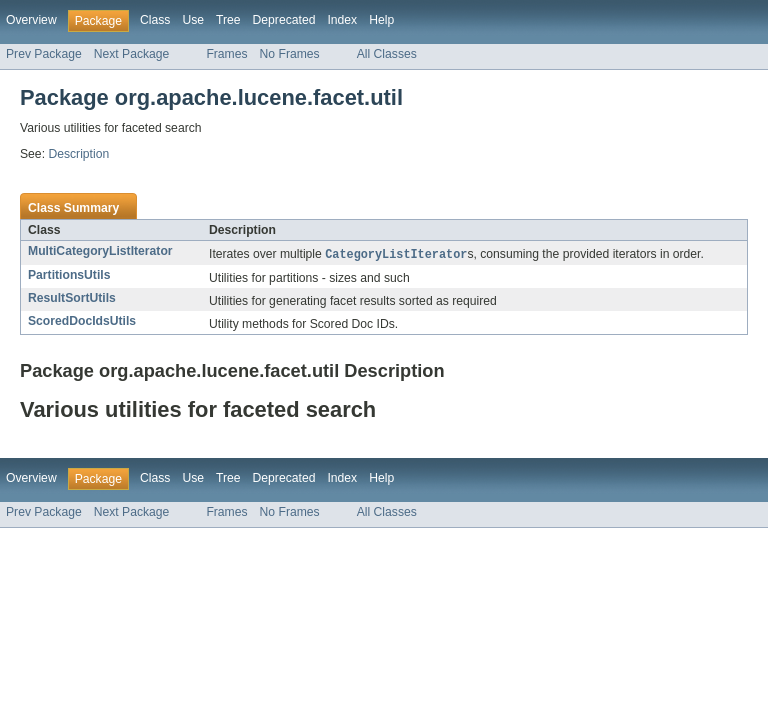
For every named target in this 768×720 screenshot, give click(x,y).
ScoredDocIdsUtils (82, 322)
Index (342, 20)
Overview (31, 20)
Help (381, 20)
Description (78, 154)
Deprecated (284, 20)
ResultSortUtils (72, 299)
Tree (228, 20)
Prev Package (44, 54)
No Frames (290, 54)
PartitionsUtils (69, 276)
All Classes (387, 54)
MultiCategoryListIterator (100, 251)
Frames (226, 54)
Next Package (132, 54)
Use (193, 20)
